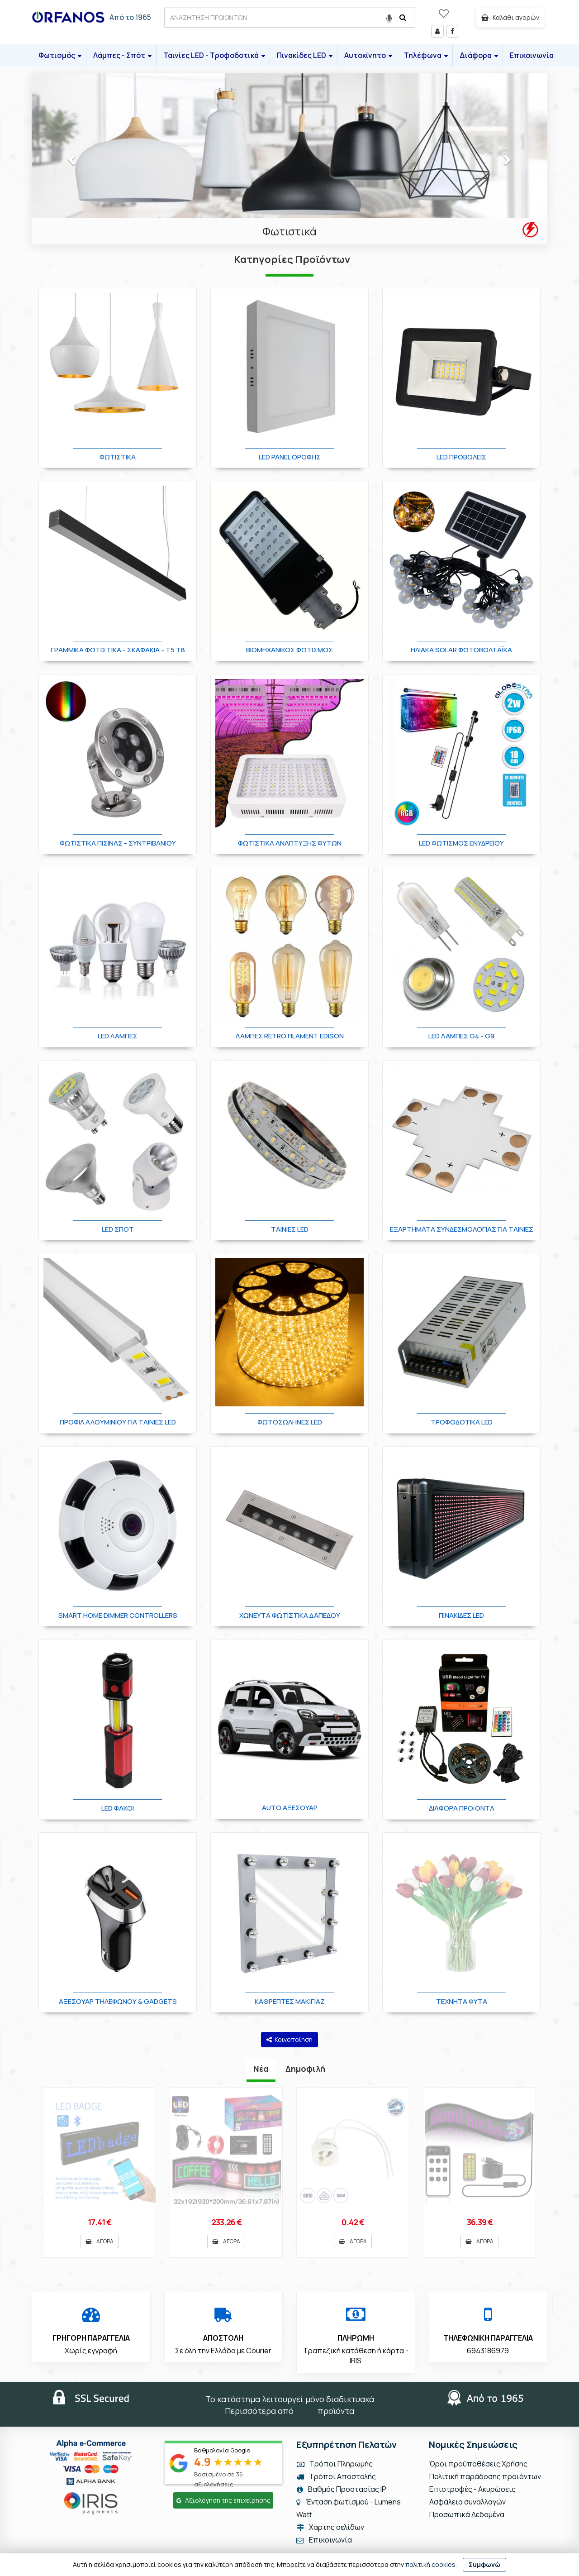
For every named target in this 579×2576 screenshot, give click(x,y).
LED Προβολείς (461, 457)
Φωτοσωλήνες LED (289, 1422)
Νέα (261, 2068)
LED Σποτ (118, 1229)
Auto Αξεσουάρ (290, 1808)
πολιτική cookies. (431, 2564)
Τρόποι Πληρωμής (334, 2464)
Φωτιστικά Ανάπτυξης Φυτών (290, 843)
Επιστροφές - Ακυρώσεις (472, 2490)
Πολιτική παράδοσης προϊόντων (485, 2477)
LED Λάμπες (118, 1036)
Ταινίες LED (289, 1229)
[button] (70, 158)
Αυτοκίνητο (368, 55)
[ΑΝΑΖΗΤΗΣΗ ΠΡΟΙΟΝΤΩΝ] (289, 17)
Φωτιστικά (289, 231)
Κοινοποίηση (289, 2039)
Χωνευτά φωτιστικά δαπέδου (289, 1615)
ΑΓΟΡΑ (99, 2241)
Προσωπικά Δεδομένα (466, 2515)
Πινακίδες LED (304, 55)
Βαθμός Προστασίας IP (341, 2490)
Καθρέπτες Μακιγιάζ (290, 2001)
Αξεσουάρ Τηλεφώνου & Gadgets (118, 2001)
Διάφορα (479, 55)
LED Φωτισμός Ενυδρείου (461, 843)
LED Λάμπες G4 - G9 (461, 1036)
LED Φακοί (117, 1808)
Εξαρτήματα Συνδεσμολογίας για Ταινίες (461, 1229)
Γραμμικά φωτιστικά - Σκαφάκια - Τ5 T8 (118, 650)
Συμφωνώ (484, 2564)
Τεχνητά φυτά (461, 2001)
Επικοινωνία (532, 55)
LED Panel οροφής (290, 457)
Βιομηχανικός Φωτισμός (289, 650)
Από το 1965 (130, 17)
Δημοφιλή (305, 2068)
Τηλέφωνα (426, 55)
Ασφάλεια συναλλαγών (467, 2502)
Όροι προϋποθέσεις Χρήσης (478, 2464)
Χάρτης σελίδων (330, 2528)
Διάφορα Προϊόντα (461, 1808)
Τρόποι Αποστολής (335, 2477)
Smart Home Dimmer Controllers (117, 1615)
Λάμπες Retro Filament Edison (290, 1036)
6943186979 (488, 2351)
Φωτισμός (59, 55)
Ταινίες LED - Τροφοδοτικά (214, 55)
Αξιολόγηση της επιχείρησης (223, 2500)
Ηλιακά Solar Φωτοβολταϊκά (461, 650)
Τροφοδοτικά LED (462, 1422)
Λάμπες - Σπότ (122, 55)
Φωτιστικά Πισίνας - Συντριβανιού (118, 843)
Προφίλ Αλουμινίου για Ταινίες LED (118, 1422)
